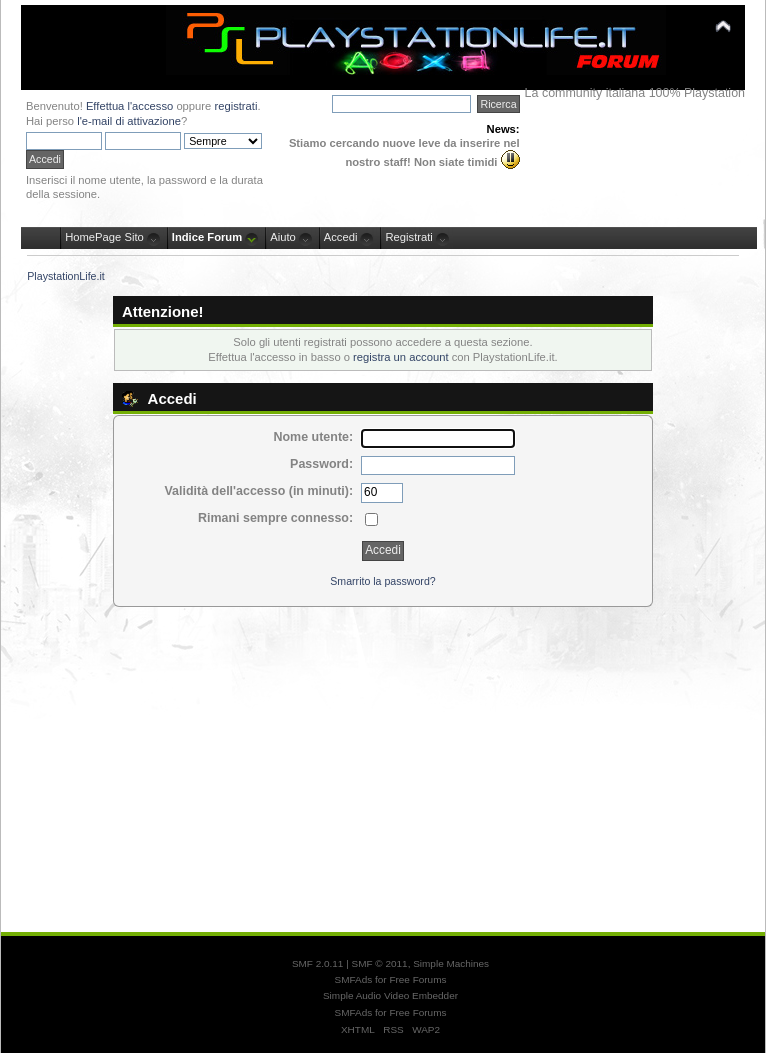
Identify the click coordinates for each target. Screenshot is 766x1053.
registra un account (400, 357)
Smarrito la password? (382, 581)
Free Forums (417, 979)
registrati (235, 106)
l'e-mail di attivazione (129, 121)
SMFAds (354, 979)
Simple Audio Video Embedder (390, 995)
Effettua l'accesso (129, 106)
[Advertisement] (383, 760)
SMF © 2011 (380, 963)
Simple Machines (451, 963)
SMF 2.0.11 (318, 963)
